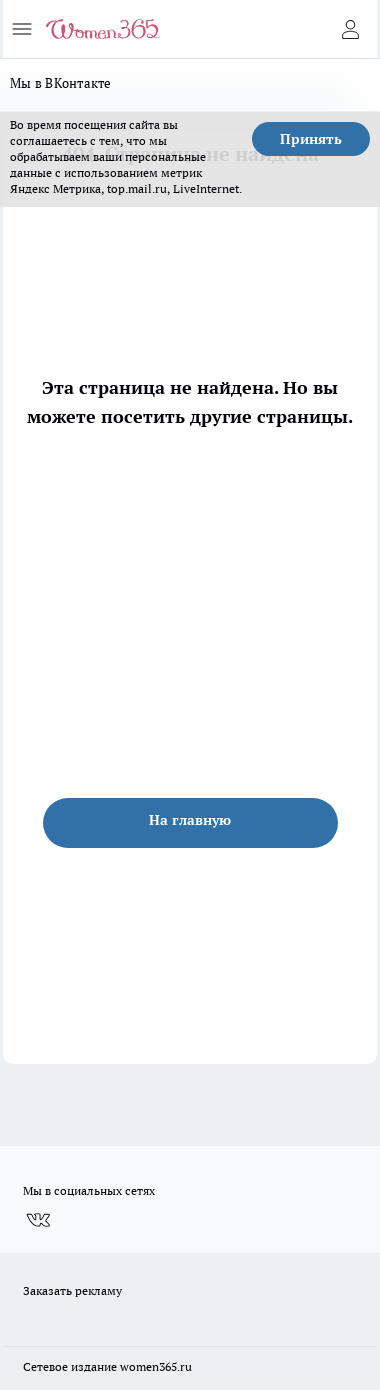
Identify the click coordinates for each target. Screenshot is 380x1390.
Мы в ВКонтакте (61, 83)
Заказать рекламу (72, 1290)
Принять (311, 139)
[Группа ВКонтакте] (38, 1220)
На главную (190, 820)
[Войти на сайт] (350, 29)
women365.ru (156, 1366)
